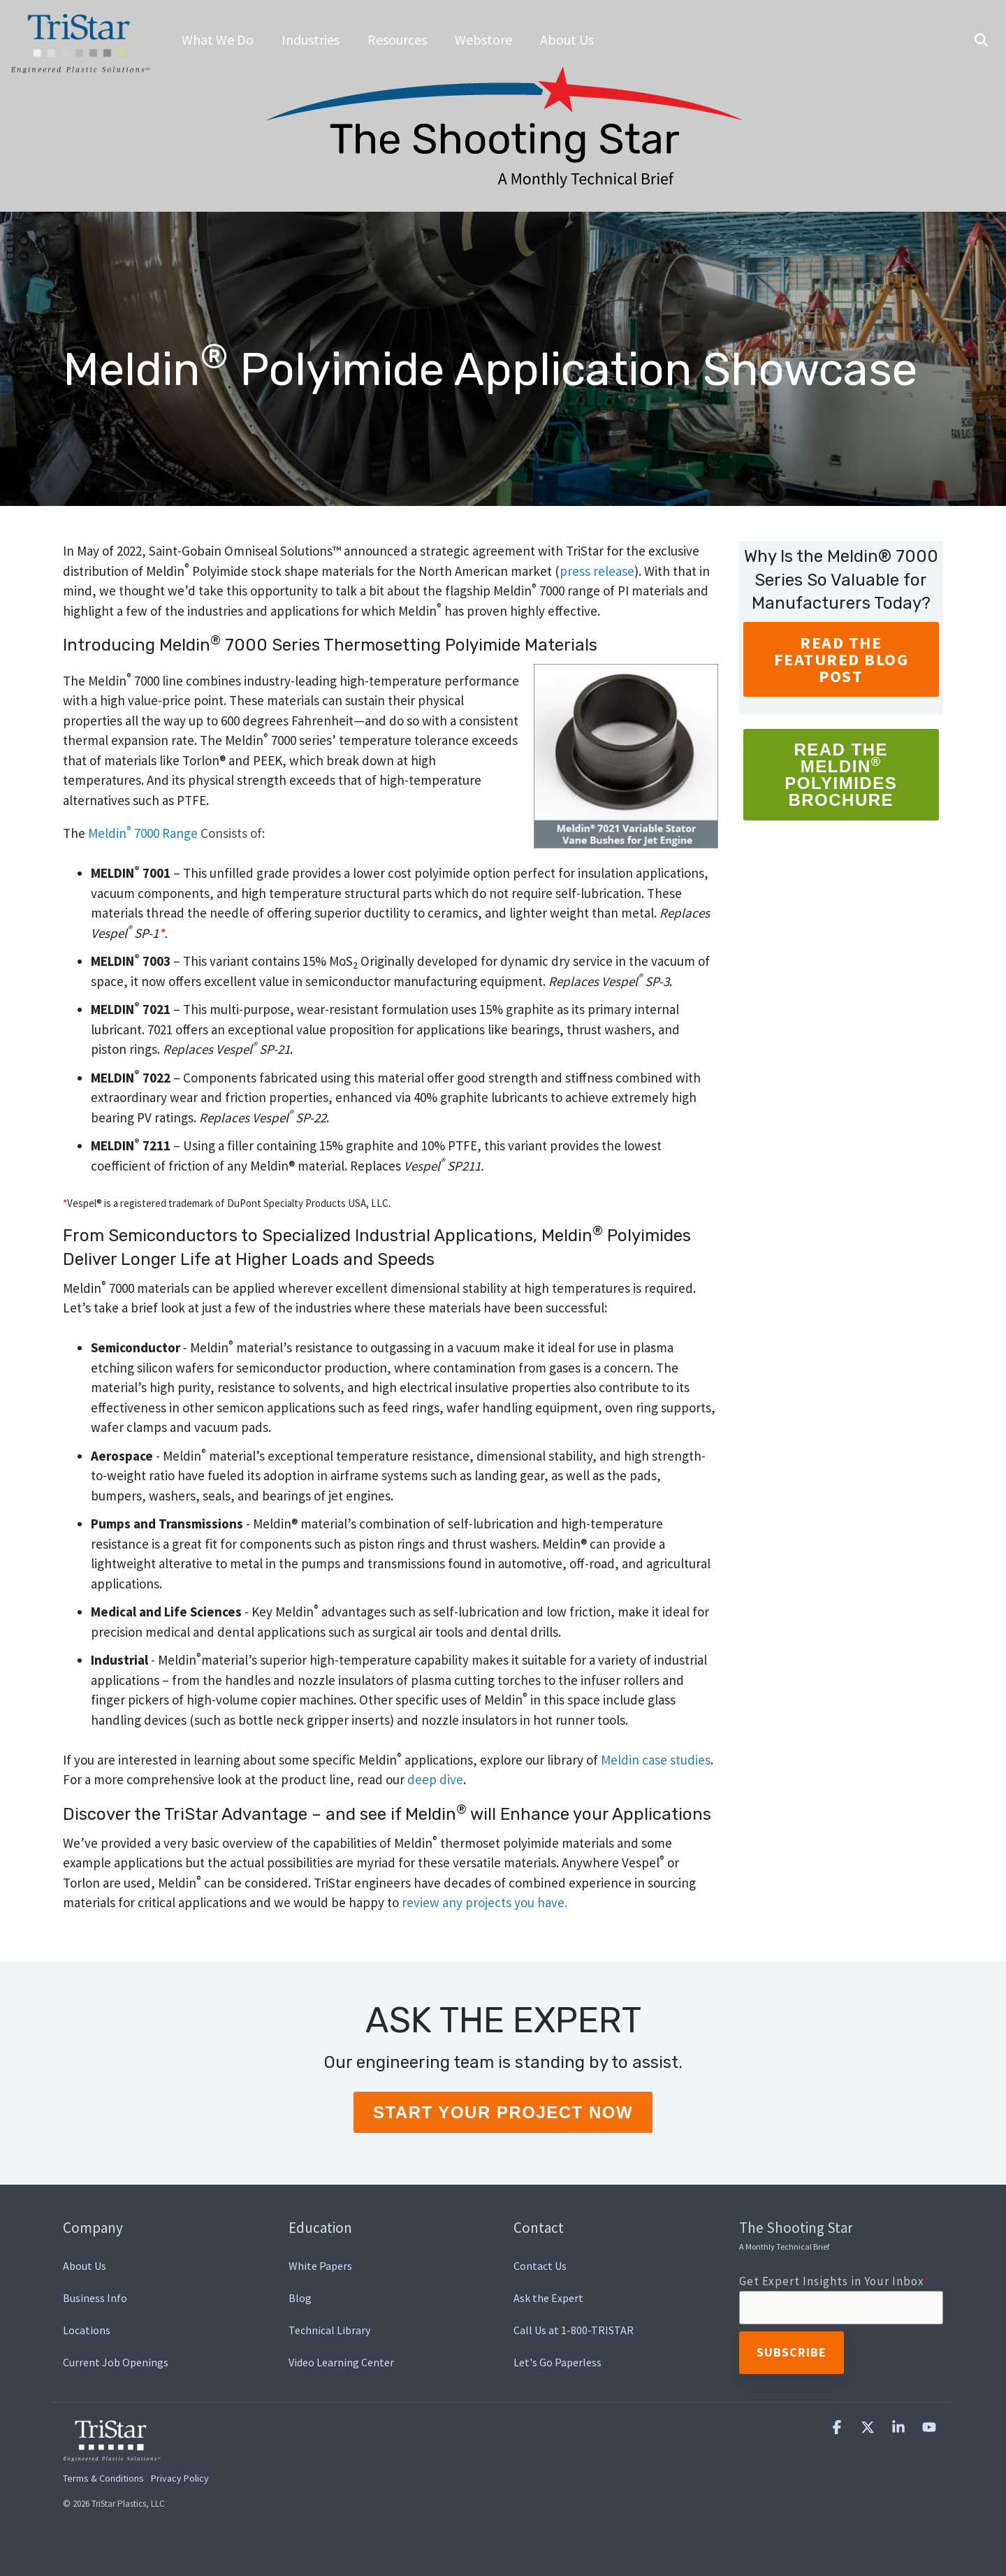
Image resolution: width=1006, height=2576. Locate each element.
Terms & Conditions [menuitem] (103, 2478)
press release (597, 571)
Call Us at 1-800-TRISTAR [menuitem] (573, 2330)
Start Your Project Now (503, 2112)
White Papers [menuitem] (320, 2266)
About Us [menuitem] (84, 2266)
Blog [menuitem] (300, 2298)
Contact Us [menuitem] (540, 2266)
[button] (838, 2427)
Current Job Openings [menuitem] (115, 2362)
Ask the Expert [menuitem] (548, 2298)
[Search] (981, 40)
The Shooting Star (796, 2235)
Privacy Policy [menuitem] (180, 2478)
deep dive (435, 1779)
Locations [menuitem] (86, 2330)
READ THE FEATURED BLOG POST (841, 659)
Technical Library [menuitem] (329, 2330)
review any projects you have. (484, 1902)
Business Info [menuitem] (95, 2298)
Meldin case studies (655, 1759)
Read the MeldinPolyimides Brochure (841, 774)
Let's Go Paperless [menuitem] (557, 2362)
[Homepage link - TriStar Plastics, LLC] (112, 2453)
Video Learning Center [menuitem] (341, 2362)
